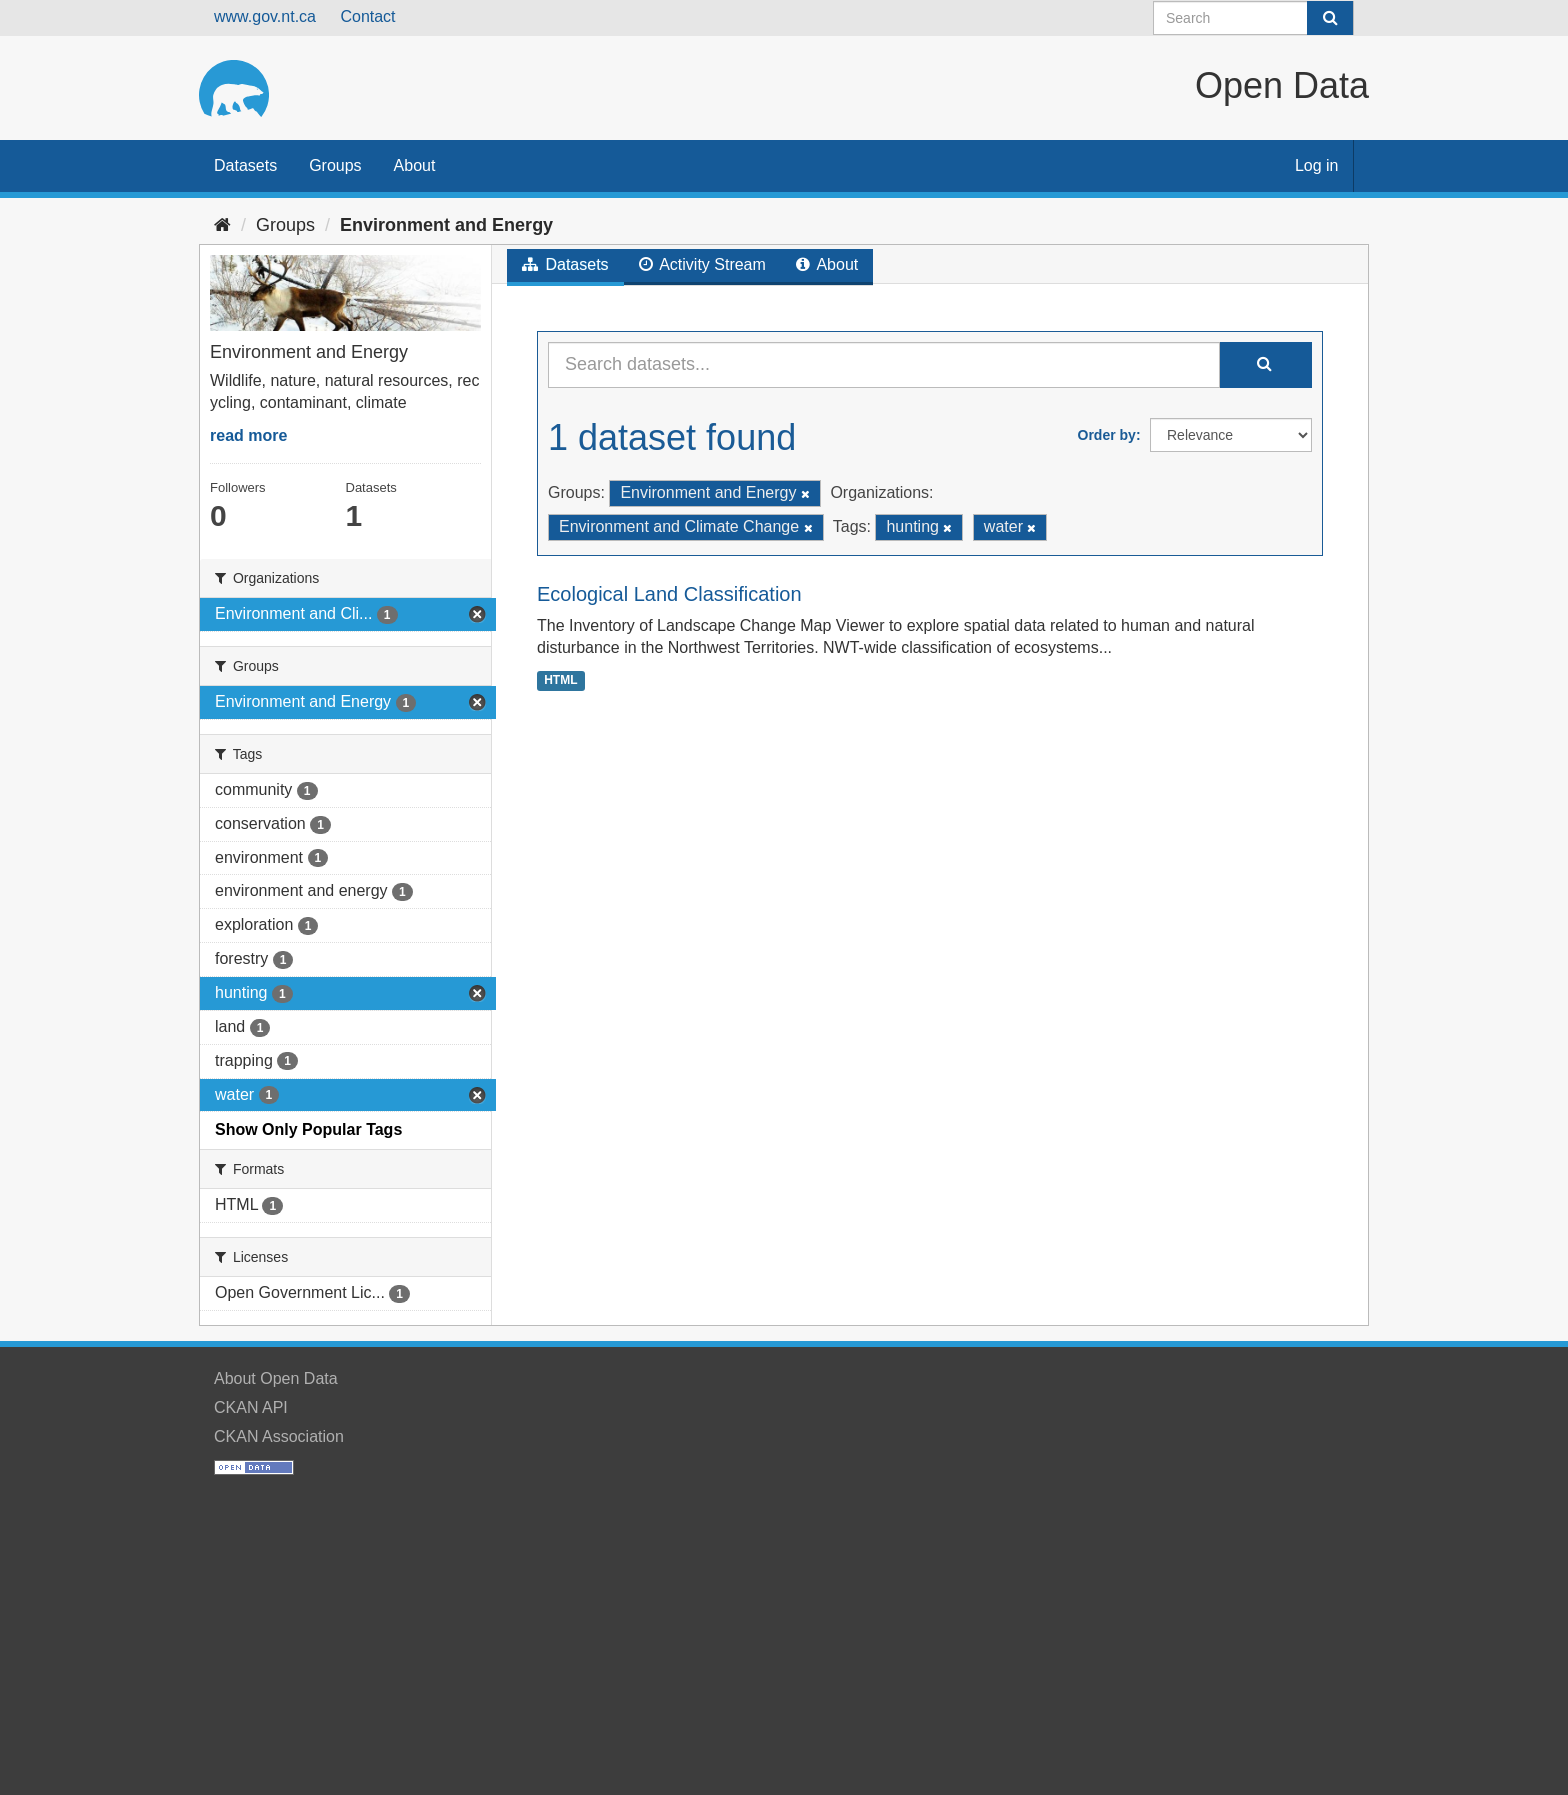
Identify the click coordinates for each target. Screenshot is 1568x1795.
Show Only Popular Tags (308, 1129)
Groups (335, 165)
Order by (1107, 435)
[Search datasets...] (884, 365)
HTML (560, 680)
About (415, 165)
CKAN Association (279, 1436)
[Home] (222, 225)
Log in (1317, 165)
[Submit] (1330, 18)
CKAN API (251, 1407)
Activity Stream (702, 264)
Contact (367, 16)
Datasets (245, 165)
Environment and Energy (446, 225)
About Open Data (276, 1378)
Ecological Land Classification (669, 594)
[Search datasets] (1253, 18)
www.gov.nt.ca (265, 16)
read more (248, 435)
